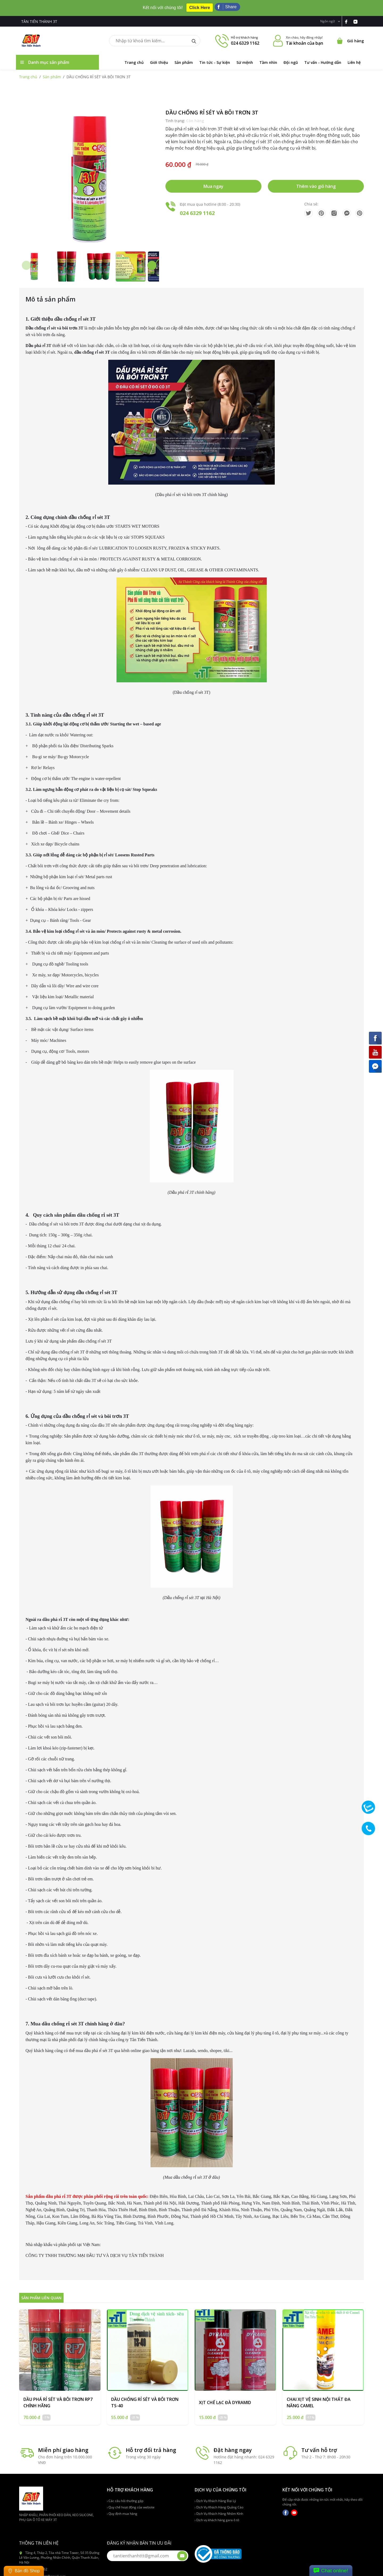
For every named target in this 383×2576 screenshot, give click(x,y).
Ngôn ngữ (330, 16)
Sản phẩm (183, 57)
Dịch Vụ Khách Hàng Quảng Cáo (219, 2502)
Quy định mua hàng (122, 2509)
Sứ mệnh (244, 57)
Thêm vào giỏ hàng (316, 181)
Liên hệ (354, 57)
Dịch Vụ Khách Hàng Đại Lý (215, 2496)
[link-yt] (357, 16)
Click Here (199, 5)
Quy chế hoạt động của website (131, 2502)
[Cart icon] (350, 35)
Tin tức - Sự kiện (214, 57)
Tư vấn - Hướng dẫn (322, 57)
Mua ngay (213, 181)
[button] (151, 260)
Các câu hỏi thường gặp (125, 2496)
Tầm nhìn (268, 57)
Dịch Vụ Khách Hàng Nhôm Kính (219, 2509)
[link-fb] (348, 16)
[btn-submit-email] (182, 2551)
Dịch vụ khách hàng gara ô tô (217, 2515)
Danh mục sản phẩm (44, 57)
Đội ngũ (291, 57)
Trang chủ (134, 57)
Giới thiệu (159, 57)
